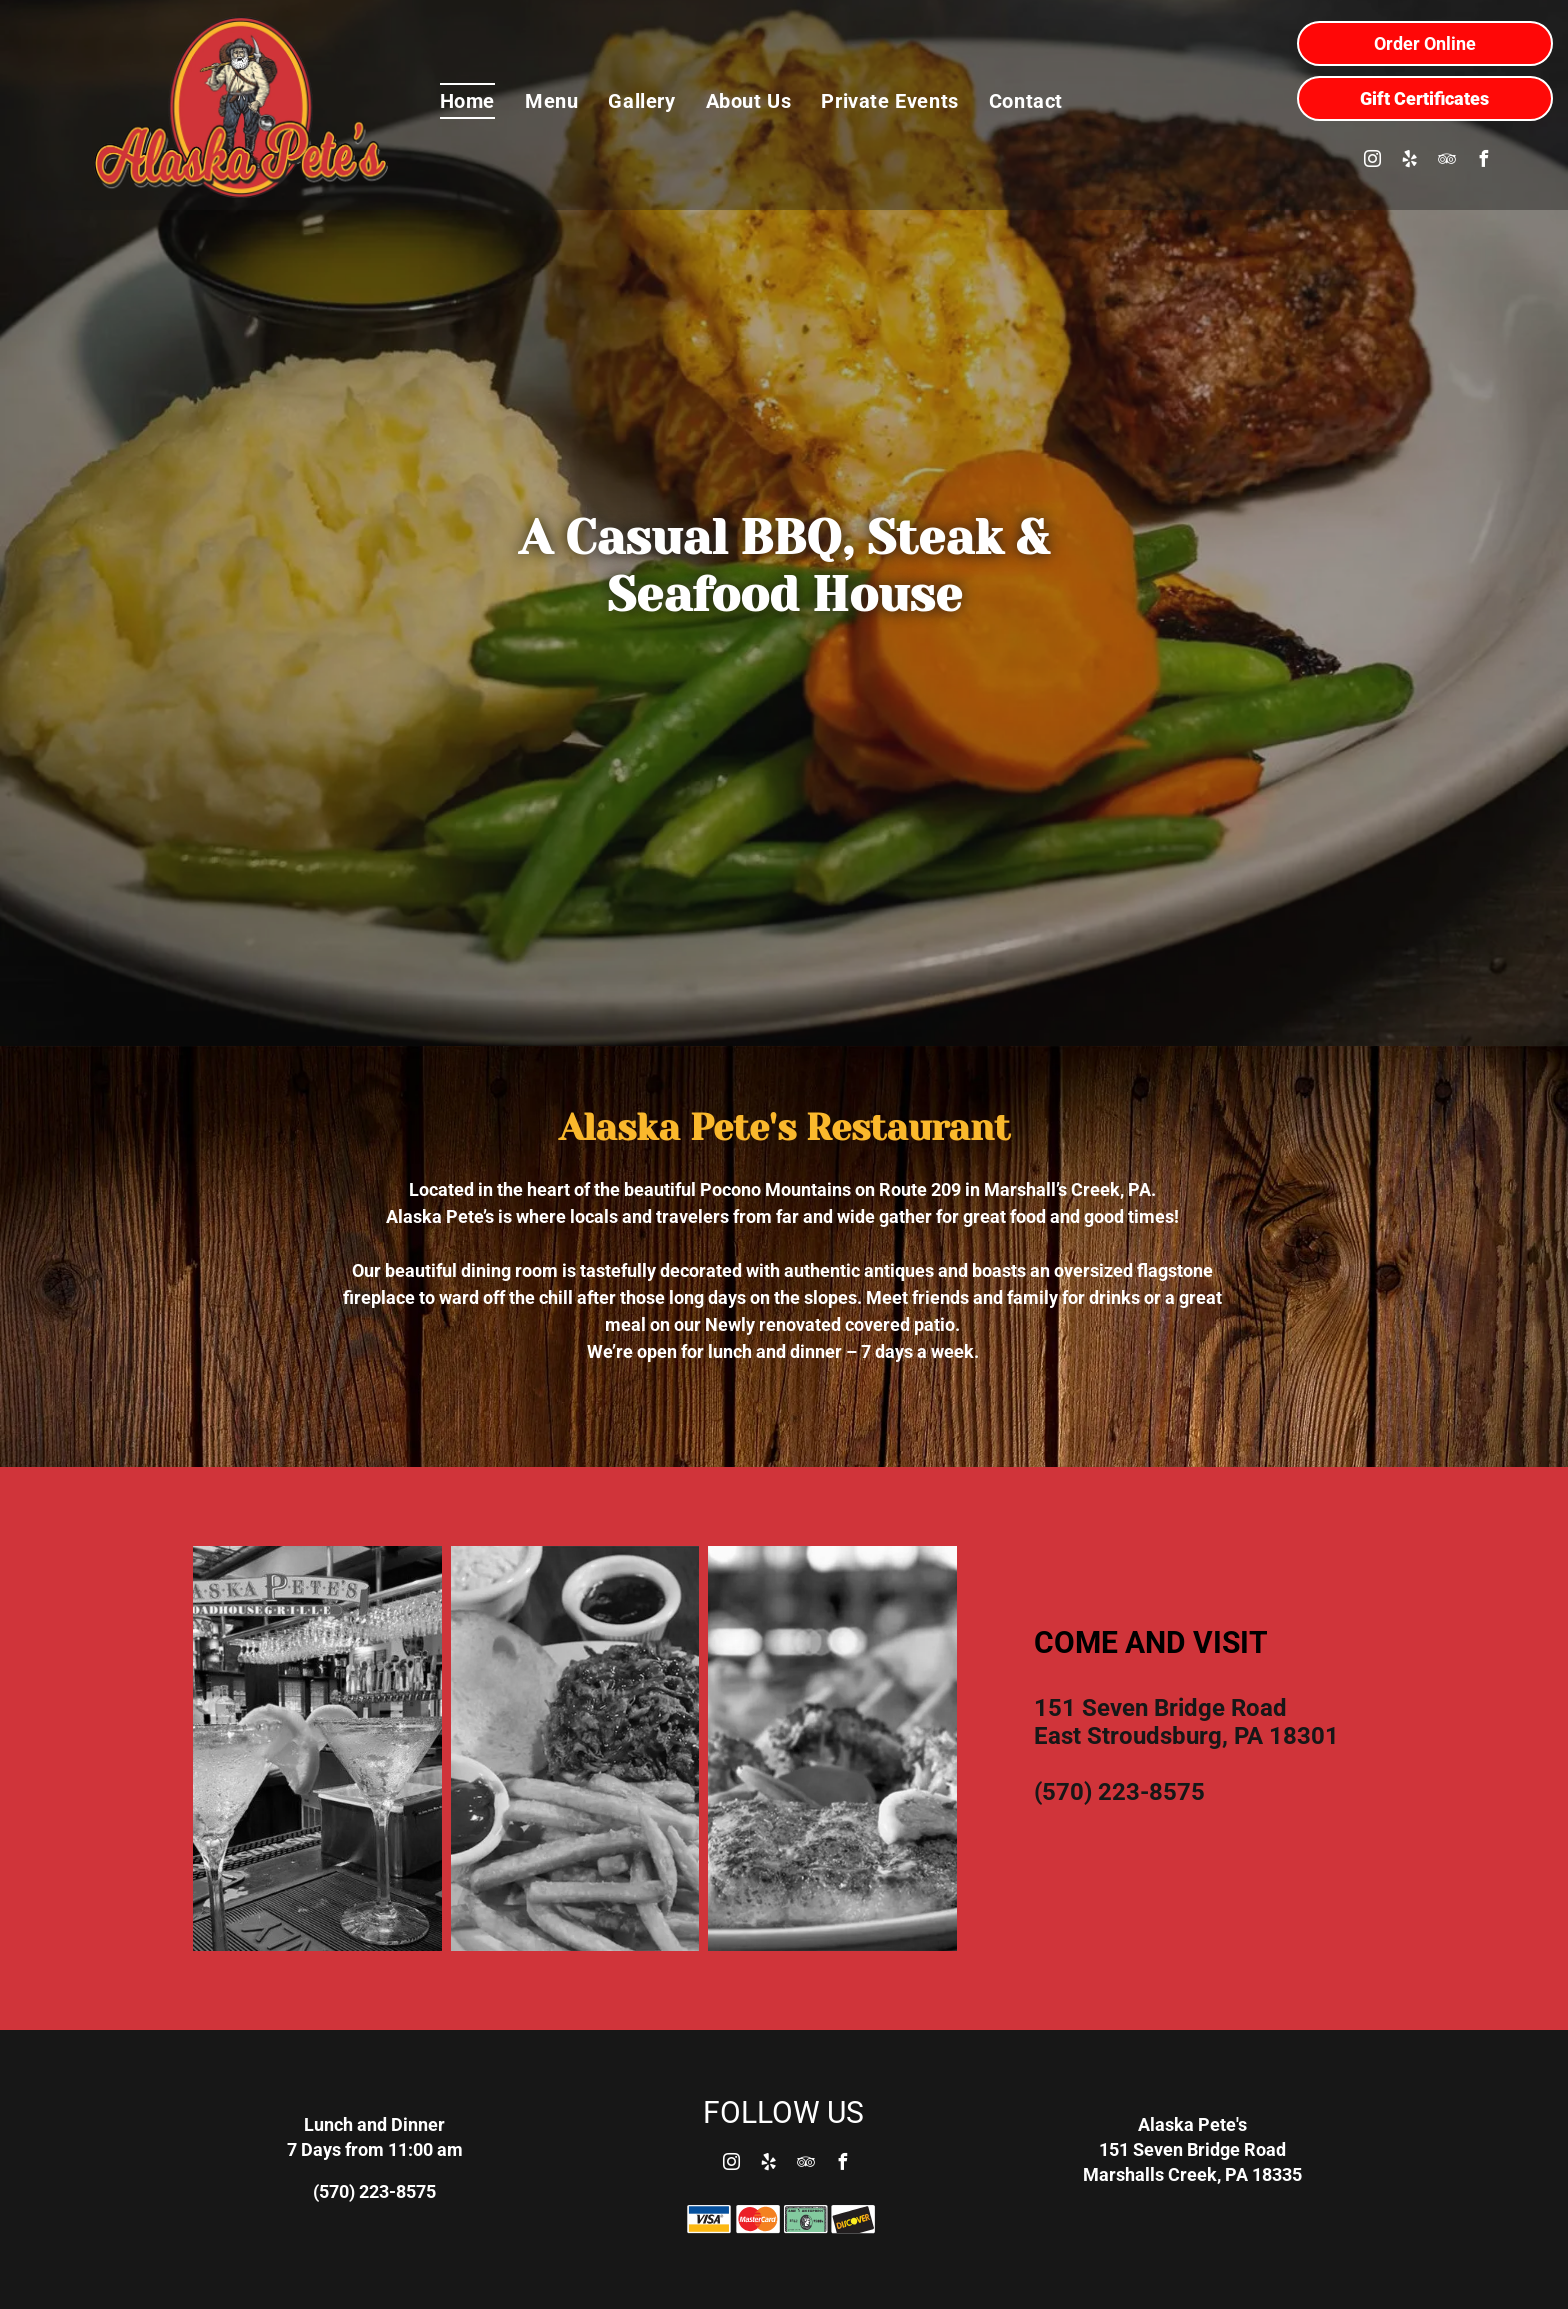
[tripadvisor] (1447, 161)
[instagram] (1373, 161)
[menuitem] (467, 101)
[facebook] (1484, 161)
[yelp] (1410, 161)
